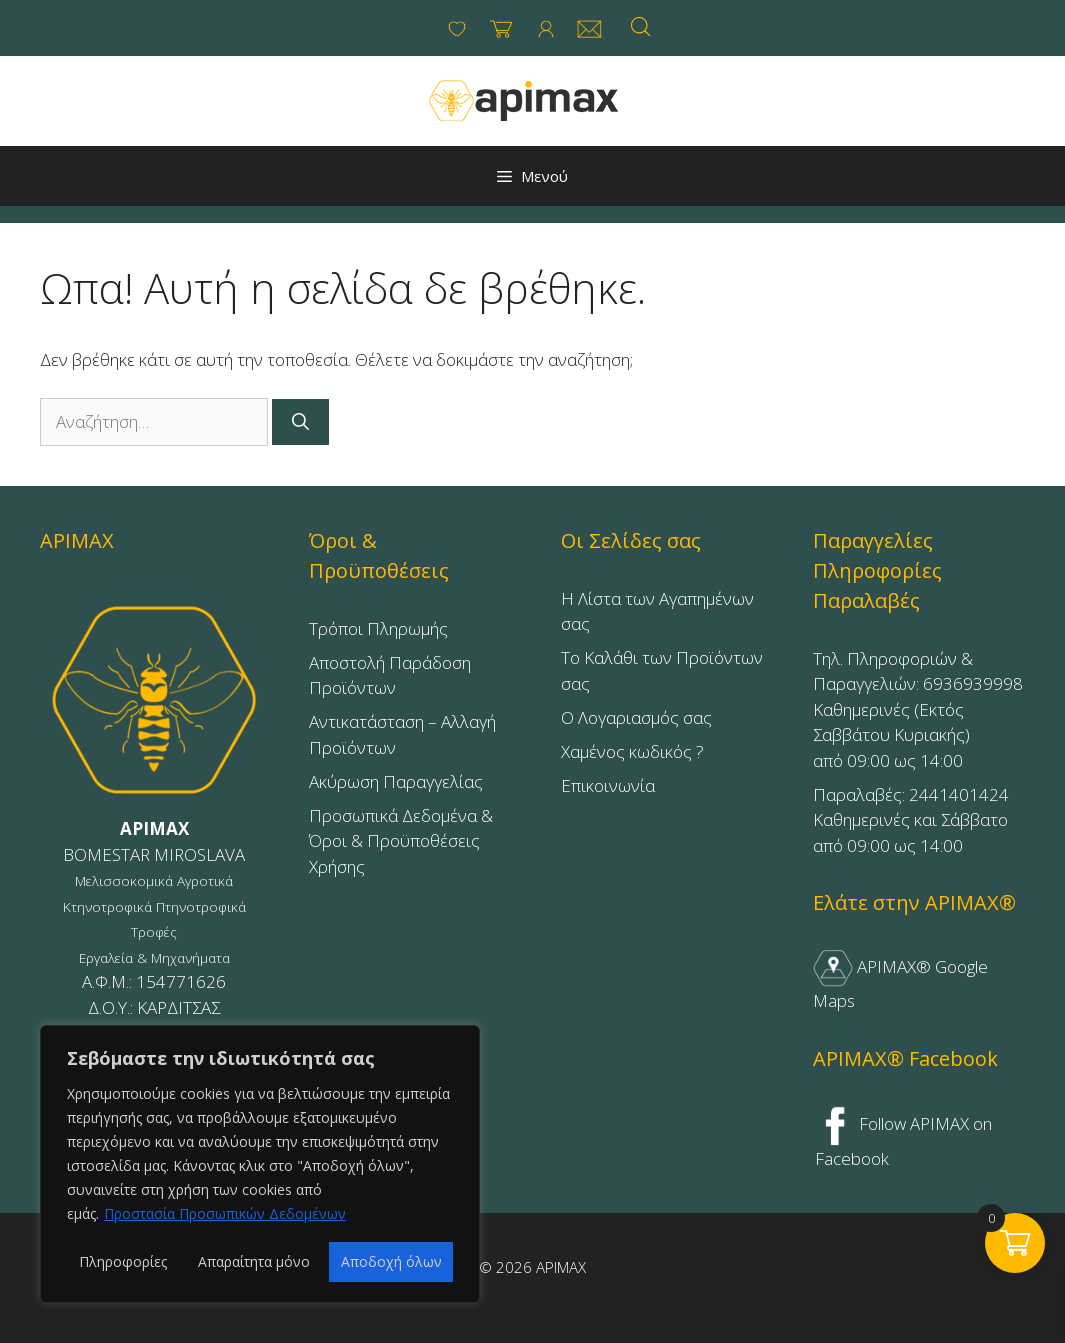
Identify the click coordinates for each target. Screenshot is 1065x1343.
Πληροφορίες (123, 1261)
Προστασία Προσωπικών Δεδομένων (225, 1213)
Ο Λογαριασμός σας (636, 717)
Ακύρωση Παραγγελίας (396, 781)
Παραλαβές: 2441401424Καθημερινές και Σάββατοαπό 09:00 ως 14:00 (911, 820)
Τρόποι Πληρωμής (378, 628)
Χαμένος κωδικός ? (632, 751)
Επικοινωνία (608, 785)
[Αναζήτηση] (300, 422)
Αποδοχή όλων (391, 1261)
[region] (260, 1164)
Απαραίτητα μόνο (254, 1261)
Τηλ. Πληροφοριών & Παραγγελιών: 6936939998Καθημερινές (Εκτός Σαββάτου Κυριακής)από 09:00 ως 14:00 (918, 709)
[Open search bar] (641, 26)
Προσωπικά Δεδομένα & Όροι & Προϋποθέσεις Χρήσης (401, 841)
